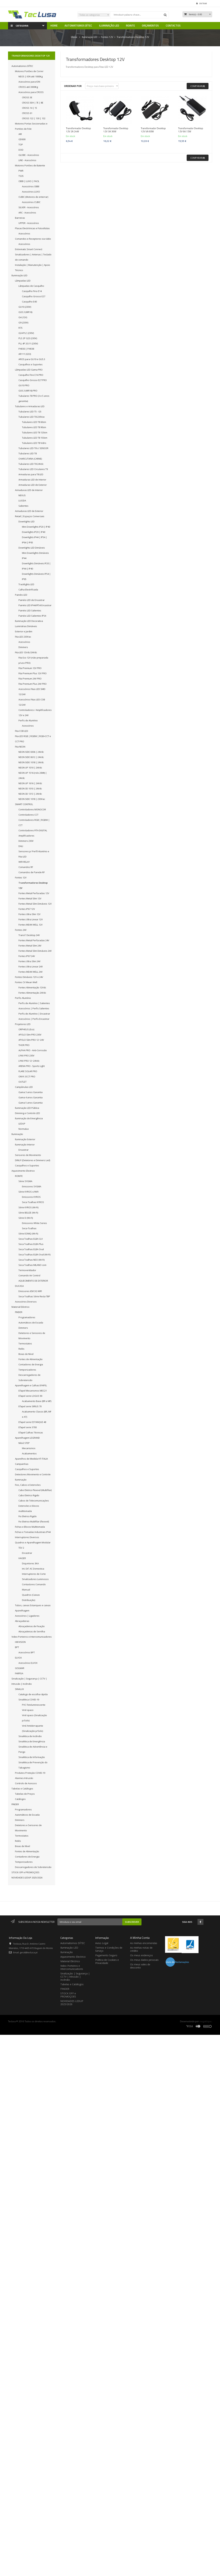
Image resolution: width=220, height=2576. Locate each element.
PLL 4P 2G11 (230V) (28, 343)
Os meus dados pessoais (144, 1959)
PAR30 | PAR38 (26, 348)
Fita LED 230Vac (23, 636)
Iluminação (17, 1134)
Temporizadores (27, 1369)
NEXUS (22, 495)
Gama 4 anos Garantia (30, 1097)
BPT (17, 1647)
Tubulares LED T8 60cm (34, 422)
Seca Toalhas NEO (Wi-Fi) (31, 1259)
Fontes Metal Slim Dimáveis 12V (35, 903)
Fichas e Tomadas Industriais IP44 (33, 1532)
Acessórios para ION (29, 81)
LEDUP (21, 1123)
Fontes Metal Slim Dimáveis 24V (35, 950)
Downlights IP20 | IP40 (33, 532)
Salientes (23, 505)
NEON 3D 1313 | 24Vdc (30, 793)
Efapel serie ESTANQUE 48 (32, 1422)
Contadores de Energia (30, 1364)
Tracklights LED (26, 584)
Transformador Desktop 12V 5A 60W (153, 130)
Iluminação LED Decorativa (29, 621)
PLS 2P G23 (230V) (27, 338)
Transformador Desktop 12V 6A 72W (190, 130)
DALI (20, 846)
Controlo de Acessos (26, 1783)
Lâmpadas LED (23, 280)
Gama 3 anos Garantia (30, 1092)
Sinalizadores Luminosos (35, 1579)
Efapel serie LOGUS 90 (30, 1395)
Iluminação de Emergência (29, 1118)
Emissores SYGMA (31, 1186)
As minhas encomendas (143, 1943)
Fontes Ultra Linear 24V (30, 966)
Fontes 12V (21, 877)
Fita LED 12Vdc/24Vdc (26, 652)
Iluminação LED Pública (27, 1107)
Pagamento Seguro (106, 1955)
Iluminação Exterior (25, 1139)
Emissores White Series (34, 1223)
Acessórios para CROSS (31, 92)
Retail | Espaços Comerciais (29, 516)
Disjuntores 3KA (30, 1563)
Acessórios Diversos (26, 1301)
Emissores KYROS (31, 1196)
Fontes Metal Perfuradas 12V (33, 893)
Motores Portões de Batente (30, 165)
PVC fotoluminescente (33, 1704)
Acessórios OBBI (30, 186)
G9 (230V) (23, 322)
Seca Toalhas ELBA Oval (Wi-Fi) (34, 1254)
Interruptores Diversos (27, 1537)
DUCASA (19, 1285)
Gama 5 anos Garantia (30, 1102)
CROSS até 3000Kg (28, 86)
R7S (20, 327)
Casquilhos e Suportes (30, 364)
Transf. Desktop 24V (29, 935)
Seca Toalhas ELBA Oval (31, 1249)
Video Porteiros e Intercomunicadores (32, 1636)
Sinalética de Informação (31, 1757)
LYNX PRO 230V (26, 1055)
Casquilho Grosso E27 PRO (32, 380)
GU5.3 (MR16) (25, 312)
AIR (20, 134)
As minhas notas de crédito (141, 1949)
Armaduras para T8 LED (30, 474)
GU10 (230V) (24, 306)
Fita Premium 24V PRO (30, 678)
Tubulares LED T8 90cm (34, 427)
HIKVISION (20, 1642)
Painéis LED (21, 594)
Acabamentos (29, 1453)
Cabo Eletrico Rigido (28, 1495)
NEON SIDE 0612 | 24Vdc (31, 757)
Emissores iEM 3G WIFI (30, 1291)
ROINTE (19, 1176)
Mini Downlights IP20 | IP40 (36, 526)
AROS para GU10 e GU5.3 (31, 359)
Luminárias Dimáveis (26, 626)
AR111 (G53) (24, 354)
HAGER (22, 1558)
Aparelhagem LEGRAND (27, 1437)
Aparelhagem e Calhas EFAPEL (31, 1385)
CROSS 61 (27, 113)
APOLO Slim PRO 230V (29, 1034)
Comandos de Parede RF (31, 872)
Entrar (201, 3)
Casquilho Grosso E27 (33, 296)
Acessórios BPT (26, 1652)
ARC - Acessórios (27, 212)
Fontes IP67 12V (26, 909)
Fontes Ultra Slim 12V (29, 914)
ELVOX (18, 1657)
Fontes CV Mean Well (26, 982)
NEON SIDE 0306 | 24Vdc (31, 751)
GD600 (21, 139)
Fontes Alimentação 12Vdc (32, 987)
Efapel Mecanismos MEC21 (32, 1390)
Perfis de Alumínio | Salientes (34, 1003)
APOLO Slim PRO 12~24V (31, 1039)
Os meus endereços (141, 1955)
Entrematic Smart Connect (28, 249)
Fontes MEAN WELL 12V (30, 924)
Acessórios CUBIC (31, 202)
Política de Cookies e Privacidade (107, 1961)
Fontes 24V (21, 929)
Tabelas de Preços (25, 1793)
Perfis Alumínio (23, 998)
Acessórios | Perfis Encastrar (33, 1018)
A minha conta (140, 1938)
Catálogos (20, 1799)
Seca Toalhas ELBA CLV (30, 1238)
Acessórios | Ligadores (27, 1615)
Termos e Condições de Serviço (108, 1949)
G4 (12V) (22, 317)
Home (74, 37)
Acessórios (24, 233)
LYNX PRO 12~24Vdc (28, 1060)
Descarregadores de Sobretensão (33, 1867)
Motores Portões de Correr (29, 71)
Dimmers (23, 647)
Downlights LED (26, 521)
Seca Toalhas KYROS (33, 1202)
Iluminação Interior (25, 1144)
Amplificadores (26, 835)
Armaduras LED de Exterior (32, 484)
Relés (21, 1348)
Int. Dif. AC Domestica (33, 1568)
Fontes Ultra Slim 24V (29, 961)
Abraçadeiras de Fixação (31, 1626)
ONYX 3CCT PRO (26, 1076)
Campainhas (21, 1463)
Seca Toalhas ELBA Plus (30, 1244)
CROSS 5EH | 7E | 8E (32, 102)
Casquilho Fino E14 (32, 291)
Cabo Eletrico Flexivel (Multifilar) (35, 1490)
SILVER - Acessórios (28, 207)
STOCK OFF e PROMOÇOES (25, 1872)
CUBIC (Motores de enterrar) (33, 196)
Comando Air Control (29, 1275)
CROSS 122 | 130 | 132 (33, 118)
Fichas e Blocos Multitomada (30, 1526)
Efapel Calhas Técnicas (30, 1432)
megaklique (205, 2021)
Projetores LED (23, 1024)
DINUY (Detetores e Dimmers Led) (32, 1160)
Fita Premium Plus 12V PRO (32, 673)
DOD (20, 149)
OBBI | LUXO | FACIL (28, 181)
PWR (20, 170)
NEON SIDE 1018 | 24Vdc (31, 762)
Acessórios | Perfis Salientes (33, 1008)
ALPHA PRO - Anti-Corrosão (32, 1050)
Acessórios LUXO (31, 191)
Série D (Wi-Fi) (25, 1217)
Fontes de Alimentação (30, 1359)
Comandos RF (25, 867)
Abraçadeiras (22, 1621)
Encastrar (23, 1149)
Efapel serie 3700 (27, 1427)
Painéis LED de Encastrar (31, 600)
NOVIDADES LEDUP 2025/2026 (27, 1877)
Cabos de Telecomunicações (33, 1500)
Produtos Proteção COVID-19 (30, 1772)
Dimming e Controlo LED (27, 1113)
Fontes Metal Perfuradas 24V (33, 940)
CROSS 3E (27, 97)
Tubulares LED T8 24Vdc (30, 463)
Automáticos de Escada (30, 1322)
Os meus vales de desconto (140, 1966)
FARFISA (19, 1673)
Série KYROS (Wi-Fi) (28, 1207)
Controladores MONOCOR (32, 809)
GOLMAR (19, 1668)
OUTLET (22, 1081)
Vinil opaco (27, 1710)
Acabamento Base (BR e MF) (36, 1401)
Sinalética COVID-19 (28, 1699)
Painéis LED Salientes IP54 (32, 615)
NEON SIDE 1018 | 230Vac (31, 799)
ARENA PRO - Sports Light (31, 1066)
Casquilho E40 (29, 301)
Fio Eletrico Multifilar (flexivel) (33, 1521)
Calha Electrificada (28, 589)
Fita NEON (20, 746)
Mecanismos (28, 1448)
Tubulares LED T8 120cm (34, 432)
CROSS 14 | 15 (29, 107)
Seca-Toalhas (29, 1228)
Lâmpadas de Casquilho (31, 285)
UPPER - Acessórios (28, 223)
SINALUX (19, 1689)
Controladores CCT (28, 814)
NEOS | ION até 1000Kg (30, 76)
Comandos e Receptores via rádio (33, 238)
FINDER (18, 1312)
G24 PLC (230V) (26, 333)
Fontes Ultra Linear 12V (30, 919)
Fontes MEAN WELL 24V (30, 971)
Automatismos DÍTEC (22, 66)
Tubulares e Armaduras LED (29, 406)
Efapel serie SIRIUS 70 (30, 1406)
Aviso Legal (101, 1943)
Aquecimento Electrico (23, 1170)
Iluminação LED (19, 275)
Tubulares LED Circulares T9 (33, 469)
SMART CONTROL (24, 804)
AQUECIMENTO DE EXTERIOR (33, 1280)
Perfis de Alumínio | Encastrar (34, 1013)
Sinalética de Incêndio (30, 1736)
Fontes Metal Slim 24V (29, 945)
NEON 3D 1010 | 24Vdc (30, 788)
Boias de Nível (25, 1354)
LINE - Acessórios (27, 160)
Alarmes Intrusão (24, 1778)
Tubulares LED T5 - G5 (29, 411)
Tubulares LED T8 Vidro (34, 443)
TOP (20, 144)
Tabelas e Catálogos (22, 1788)
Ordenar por (73, 86)
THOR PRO (23, 1045)
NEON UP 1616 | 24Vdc (30, 783)
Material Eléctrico (20, 1306)
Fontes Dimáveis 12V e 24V (29, 977)
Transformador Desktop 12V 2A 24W (78, 130)
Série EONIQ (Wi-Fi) (28, 1233)
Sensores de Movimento (28, 1155)
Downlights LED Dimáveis (31, 547)
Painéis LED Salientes (29, 610)
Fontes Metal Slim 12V (29, 898)
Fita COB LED (21, 730)
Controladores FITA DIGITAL (32, 830)
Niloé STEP (24, 1443)
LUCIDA (22, 500)
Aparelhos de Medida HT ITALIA (31, 1458)
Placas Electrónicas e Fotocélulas (32, 228)
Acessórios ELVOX (28, 1662)
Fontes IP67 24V (26, 956)
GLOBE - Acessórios (28, 155)
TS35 (21, 175)
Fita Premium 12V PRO (30, 668)
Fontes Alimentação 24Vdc (32, 992)
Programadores (26, 1317)
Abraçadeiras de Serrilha (31, 1631)
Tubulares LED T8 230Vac (31, 416)
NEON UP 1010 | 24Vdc (30, 767)
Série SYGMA (25, 1181)
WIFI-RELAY (24, 861)
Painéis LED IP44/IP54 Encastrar (34, 605)
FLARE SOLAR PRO (27, 1071)
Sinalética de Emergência (31, 1741)
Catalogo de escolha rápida (33, 1694)
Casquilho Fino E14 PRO (30, 374)
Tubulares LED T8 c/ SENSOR (33, 448)
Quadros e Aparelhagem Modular (33, 1542)
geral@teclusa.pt (29, 1952)
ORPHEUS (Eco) (26, 1029)
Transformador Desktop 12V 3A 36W (115, 130)
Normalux (23, 1128)
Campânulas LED (24, 1087)
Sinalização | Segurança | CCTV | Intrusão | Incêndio (75, 1976)
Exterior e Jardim (23, 631)
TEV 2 (21, 1547)
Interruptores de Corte (34, 1573)
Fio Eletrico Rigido (27, 1516)
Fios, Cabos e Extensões (28, 1484)
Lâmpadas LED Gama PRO (29, 369)
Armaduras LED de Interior (32, 479)
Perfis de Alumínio (28, 720)
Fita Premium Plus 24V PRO (32, 683)
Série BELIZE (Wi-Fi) (28, 1212)
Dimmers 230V (25, 840)
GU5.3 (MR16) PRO (27, 390)
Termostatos (25, 1343)
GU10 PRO (23, 385)
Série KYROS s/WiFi (28, 1191)
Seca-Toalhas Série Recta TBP (34, 1296)
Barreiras (20, 217)
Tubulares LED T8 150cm (34, 437)
